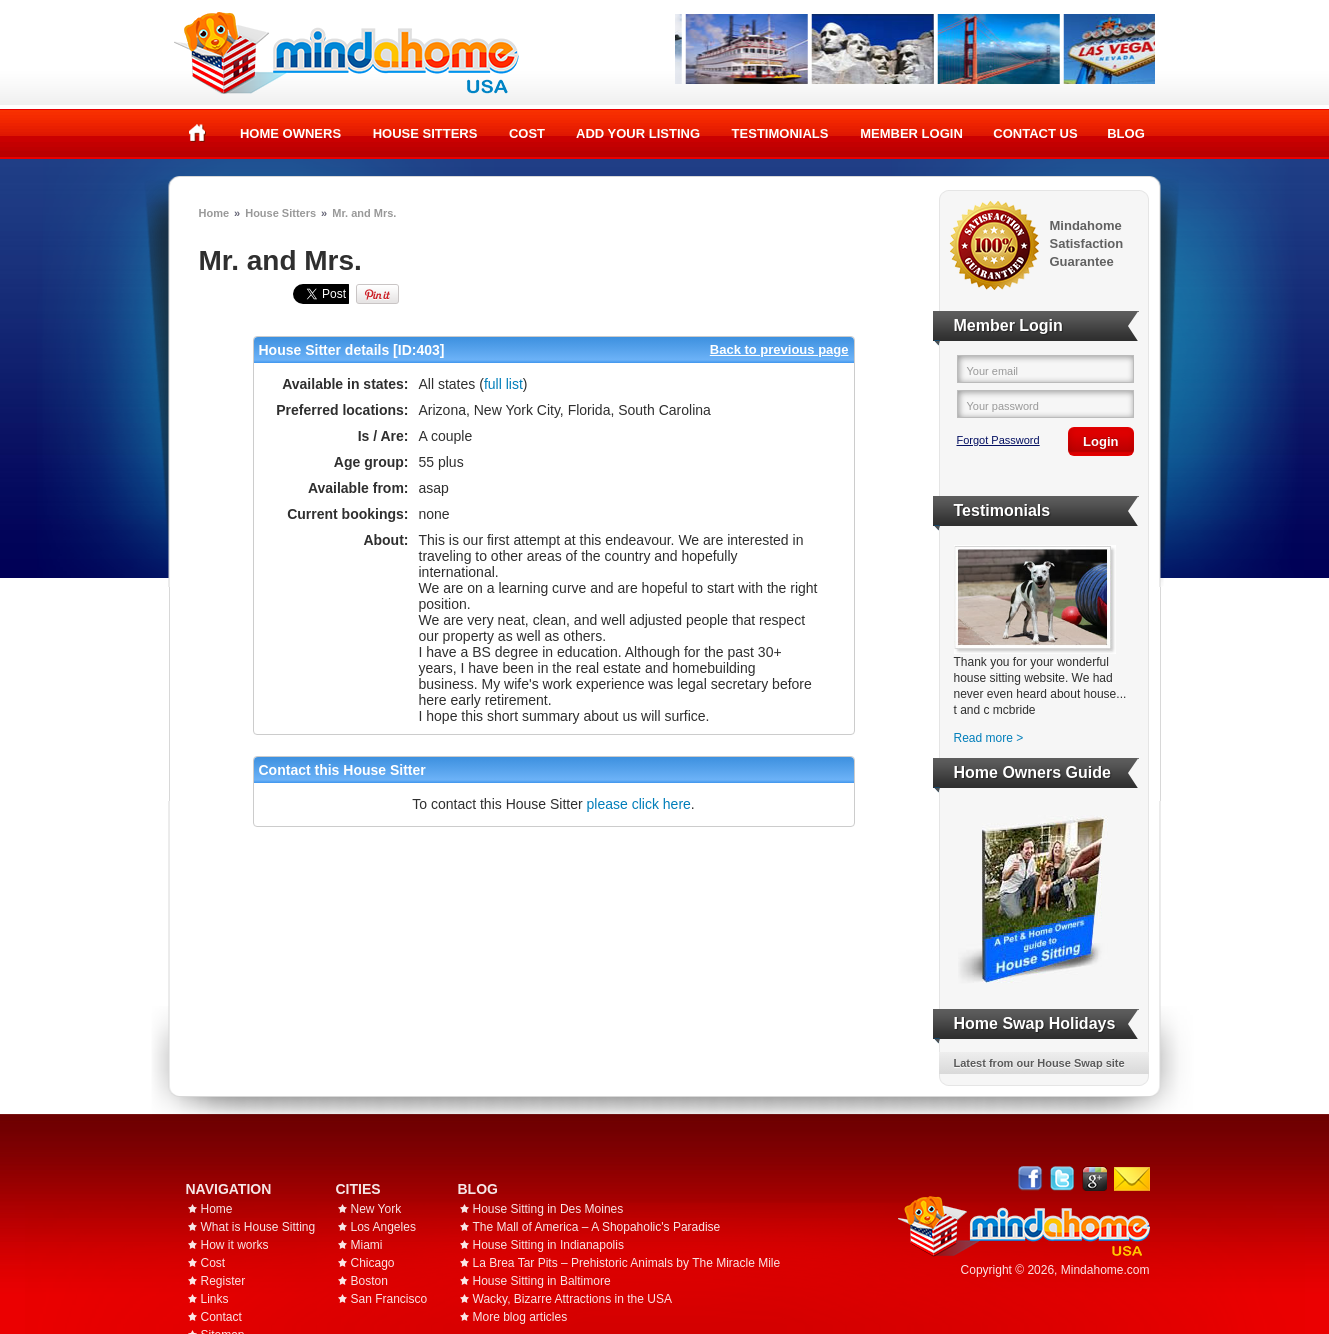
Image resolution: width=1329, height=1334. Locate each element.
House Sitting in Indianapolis (548, 1245)
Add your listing (638, 133)
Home (197, 133)
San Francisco (389, 1299)
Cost (527, 133)
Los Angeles (383, 1227)
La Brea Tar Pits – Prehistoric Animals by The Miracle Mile (627, 1263)
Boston (369, 1281)
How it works (235, 1245)
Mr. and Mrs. (364, 213)
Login (1100, 441)
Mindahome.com (1105, 1270)
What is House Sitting (258, 1227)
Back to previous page (779, 349)
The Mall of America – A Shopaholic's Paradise (597, 1227)
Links (215, 1299)
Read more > (989, 738)
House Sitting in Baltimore (542, 1281)
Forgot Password (998, 440)
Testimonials (780, 133)
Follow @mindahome (1062, 1178)
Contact (221, 1317)
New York (376, 1209)
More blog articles (520, 1317)
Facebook (1030, 1178)
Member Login (911, 133)
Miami (367, 1245)
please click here (639, 804)
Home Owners (290, 133)
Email (1132, 1179)
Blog (1126, 133)
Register (223, 1281)
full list (503, 384)
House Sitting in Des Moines (548, 1209)
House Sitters (425, 133)
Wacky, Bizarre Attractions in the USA (572, 1299)
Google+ (1094, 1178)
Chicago (373, 1263)
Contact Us (1035, 133)
